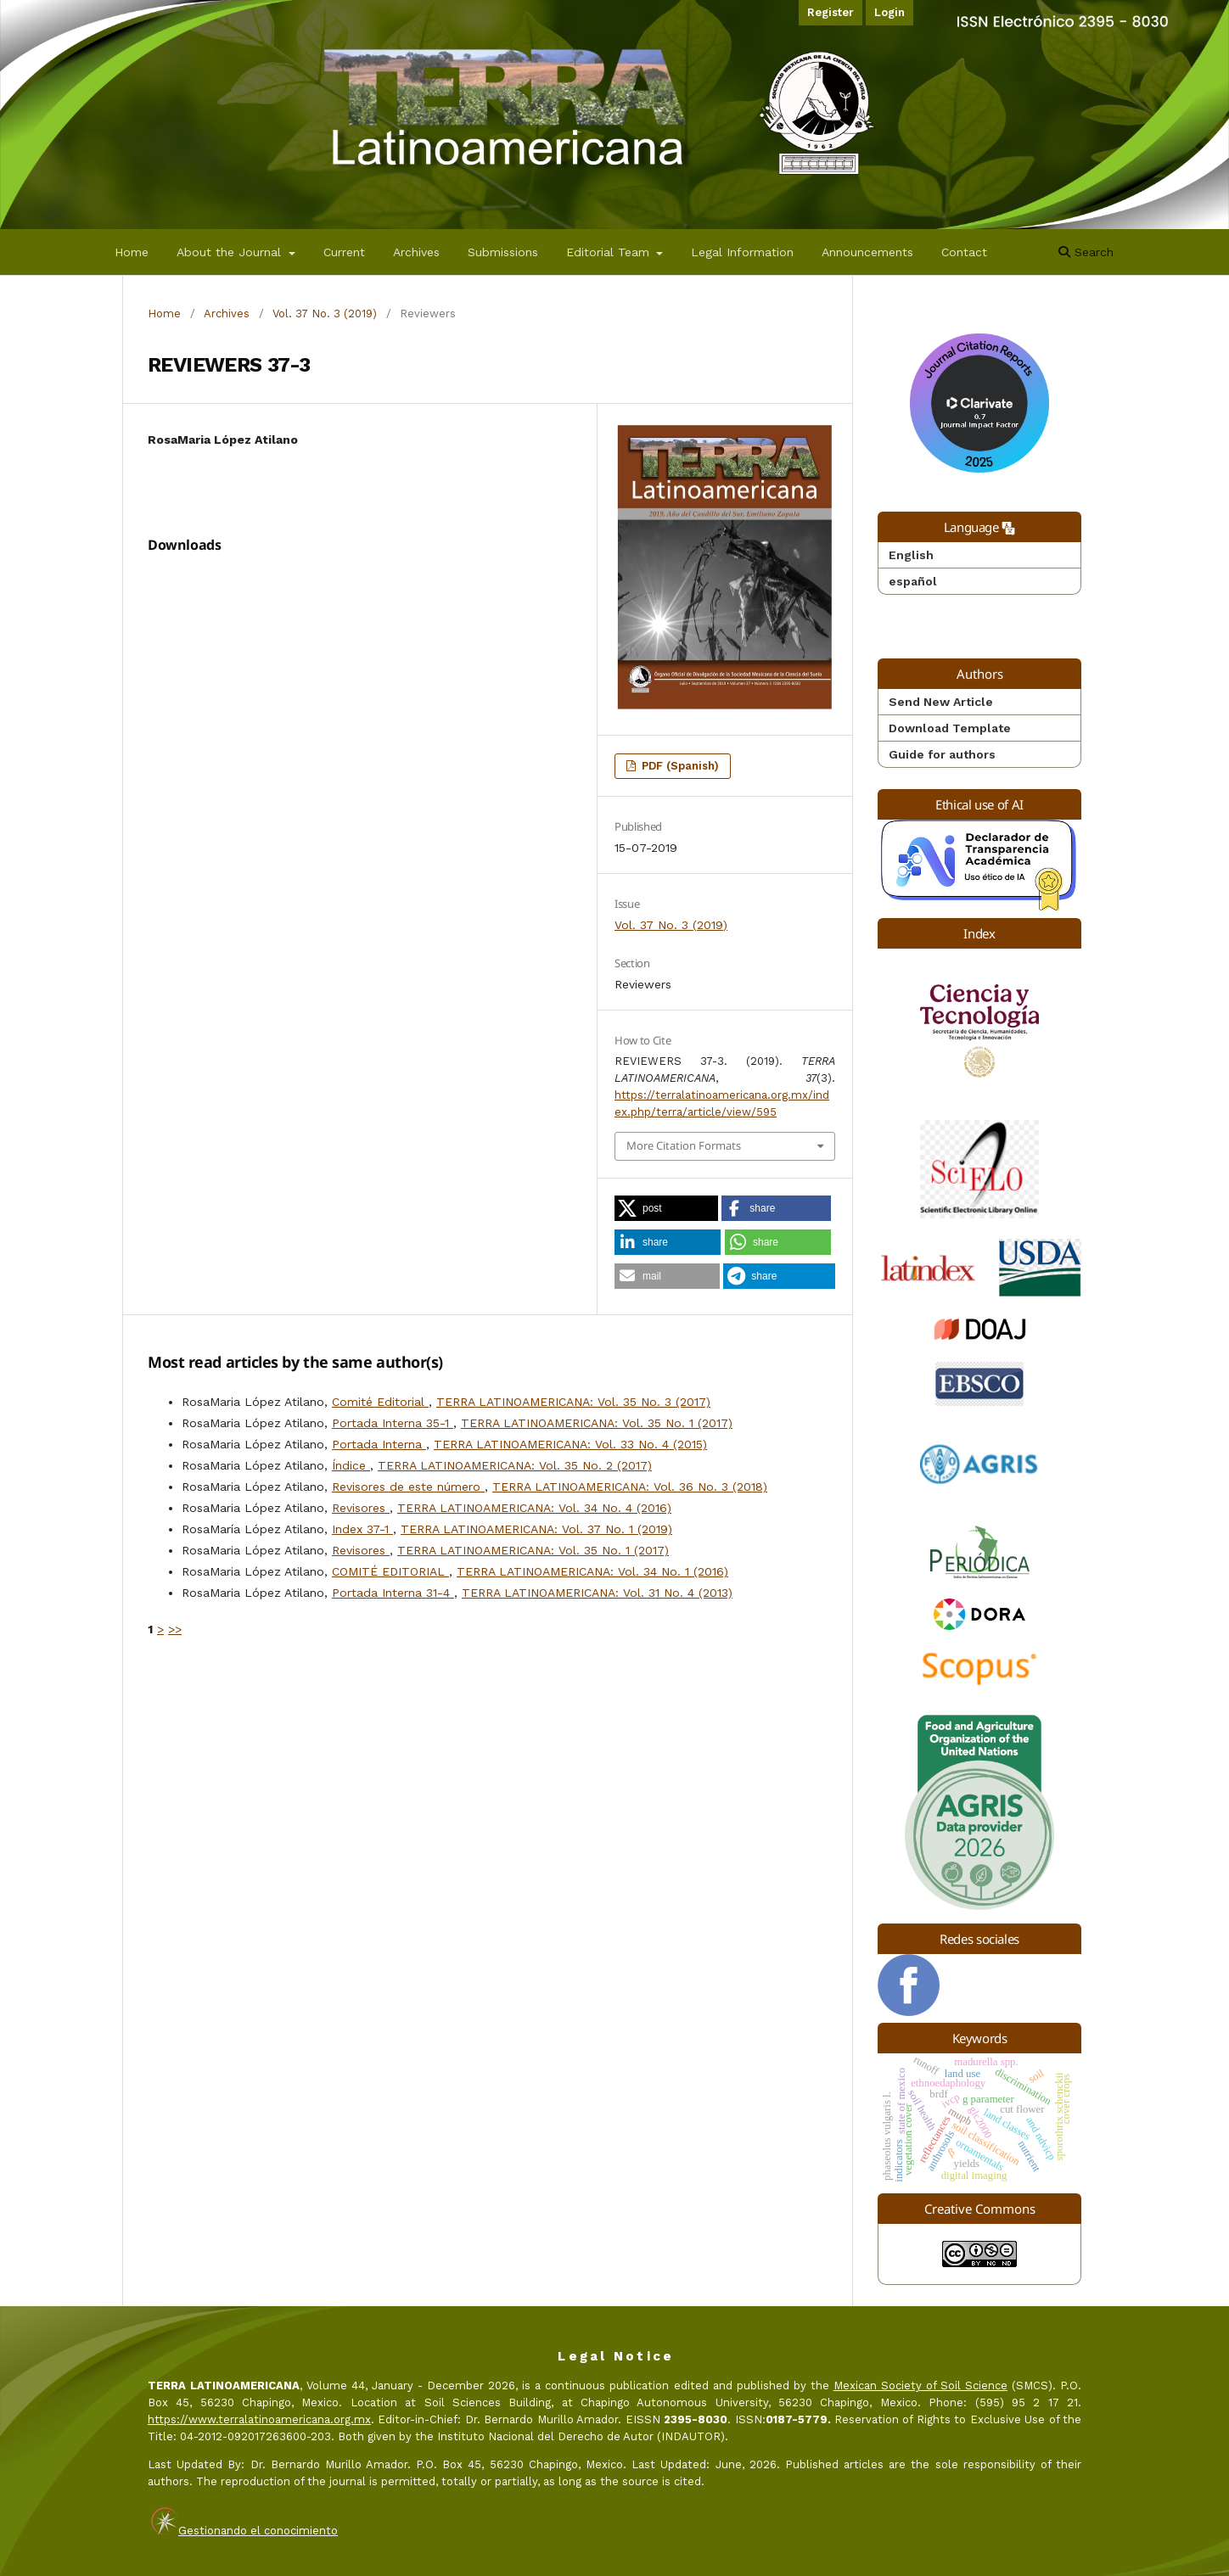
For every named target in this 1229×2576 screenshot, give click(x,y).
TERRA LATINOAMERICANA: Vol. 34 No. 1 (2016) (592, 1571)
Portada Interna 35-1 (392, 1423)
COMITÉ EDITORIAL (390, 1571)
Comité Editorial (380, 1401)
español (913, 581)
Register (830, 12)
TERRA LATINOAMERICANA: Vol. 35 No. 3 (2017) (573, 1401)
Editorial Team (610, 252)
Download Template (950, 728)
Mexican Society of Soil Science (920, 2385)
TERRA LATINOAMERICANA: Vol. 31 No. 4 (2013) (597, 1592)
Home (132, 252)
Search (1086, 252)
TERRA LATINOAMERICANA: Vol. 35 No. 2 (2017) (515, 1465)
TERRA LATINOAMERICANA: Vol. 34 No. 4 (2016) (534, 1508)
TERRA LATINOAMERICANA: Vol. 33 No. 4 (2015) (570, 1444)
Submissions (503, 252)
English (911, 555)
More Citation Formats (683, 1145)
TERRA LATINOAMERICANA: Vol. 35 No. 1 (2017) (596, 1423)
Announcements (867, 252)
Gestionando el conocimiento (258, 2530)
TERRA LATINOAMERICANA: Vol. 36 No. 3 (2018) (629, 1486)
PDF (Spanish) (678, 765)
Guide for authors (942, 754)
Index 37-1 (362, 1529)
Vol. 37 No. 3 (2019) (324, 313)
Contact (964, 252)
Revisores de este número (408, 1486)
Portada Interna (379, 1444)
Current (344, 252)
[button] (666, 1208)
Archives (416, 252)
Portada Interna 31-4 (393, 1592)
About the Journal (231, 252)
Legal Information (742, 252)
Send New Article (941, 701)
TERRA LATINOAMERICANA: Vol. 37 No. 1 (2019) (536, 1529)
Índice (351, 1465)
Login (889, 12)
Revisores (361, 1508)
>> (175, 1629)
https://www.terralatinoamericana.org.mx (259, 2419)
